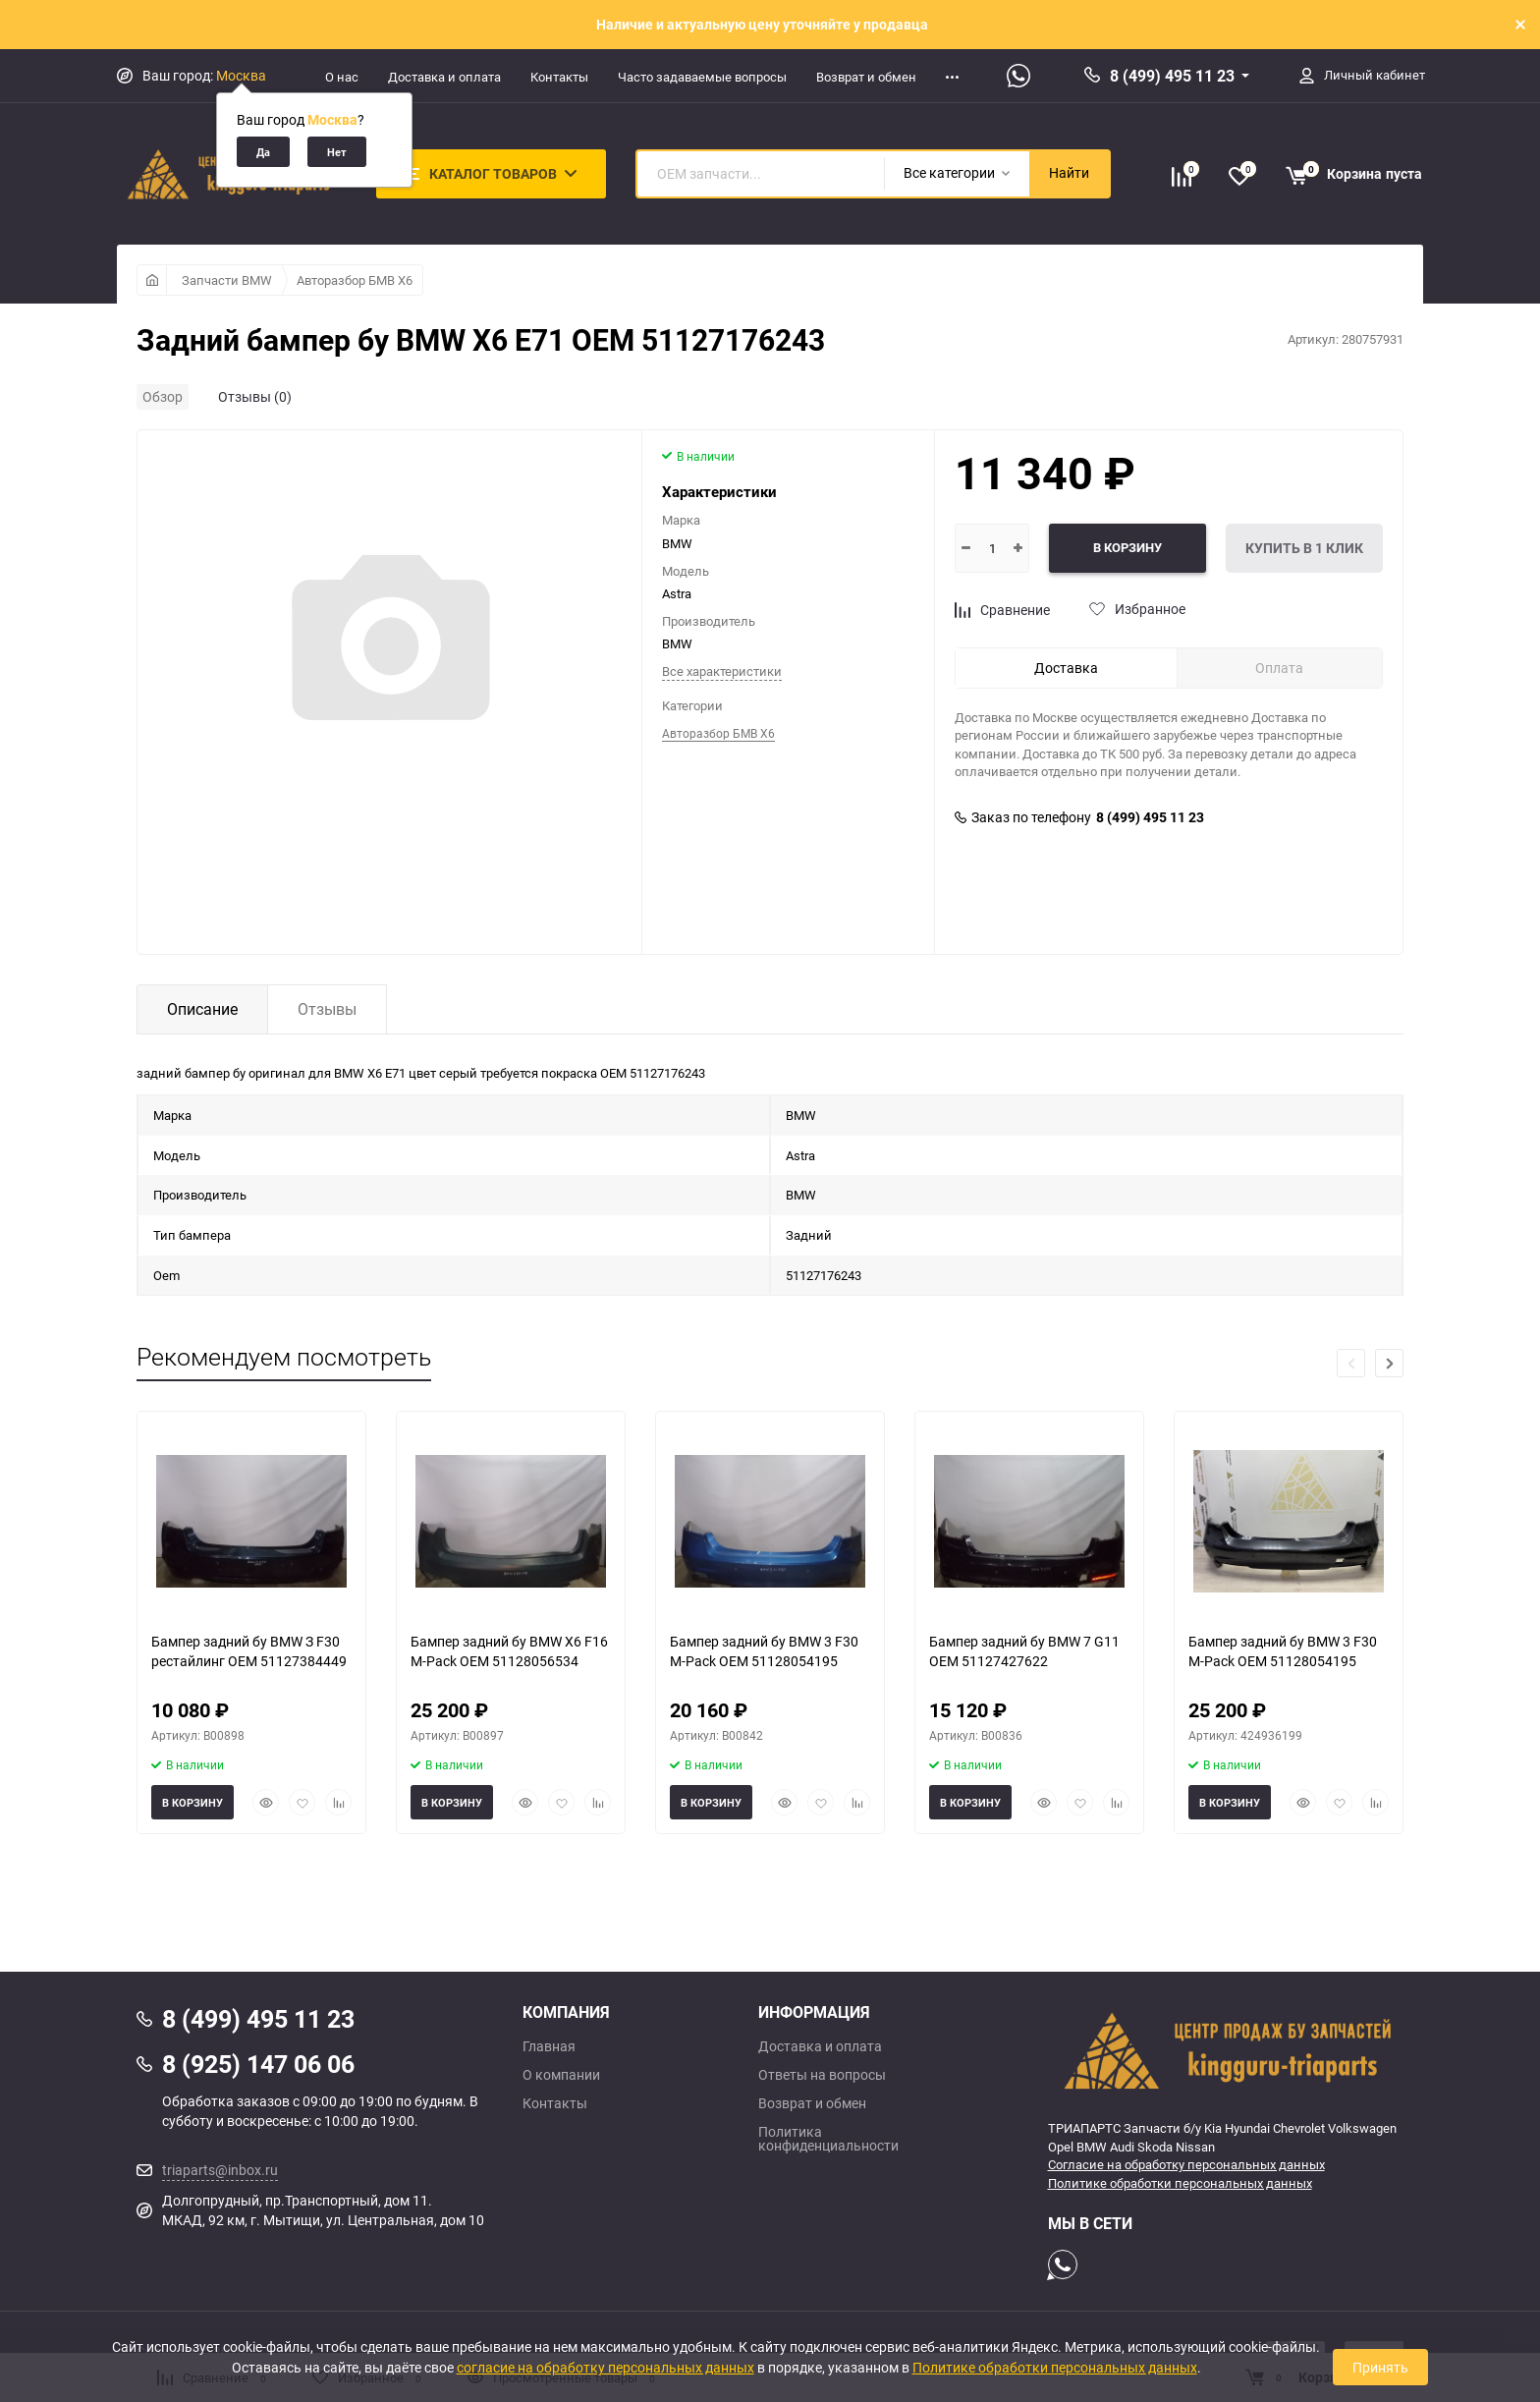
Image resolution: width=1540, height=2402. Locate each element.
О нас (341, 76)
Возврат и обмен (866, 76)
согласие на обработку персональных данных (605, 2367)
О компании (561, 2075)
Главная (549, 2046)
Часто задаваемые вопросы (702, 76)
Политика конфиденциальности (828, 2138)
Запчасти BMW (227, 280)
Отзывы (327, 1009)
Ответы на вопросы (822, 2075)
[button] (1389, 1363)
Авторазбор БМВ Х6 (354, 280)
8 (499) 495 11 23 (1172, 75)
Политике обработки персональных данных (1180, 2183)
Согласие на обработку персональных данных (1186, 2164)
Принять (1380, 2367)
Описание (202, 1009)
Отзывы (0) (255, 396)
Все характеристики (722, 671)
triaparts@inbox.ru (220, 2169)
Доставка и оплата (444, 76)
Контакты (559, 76)
